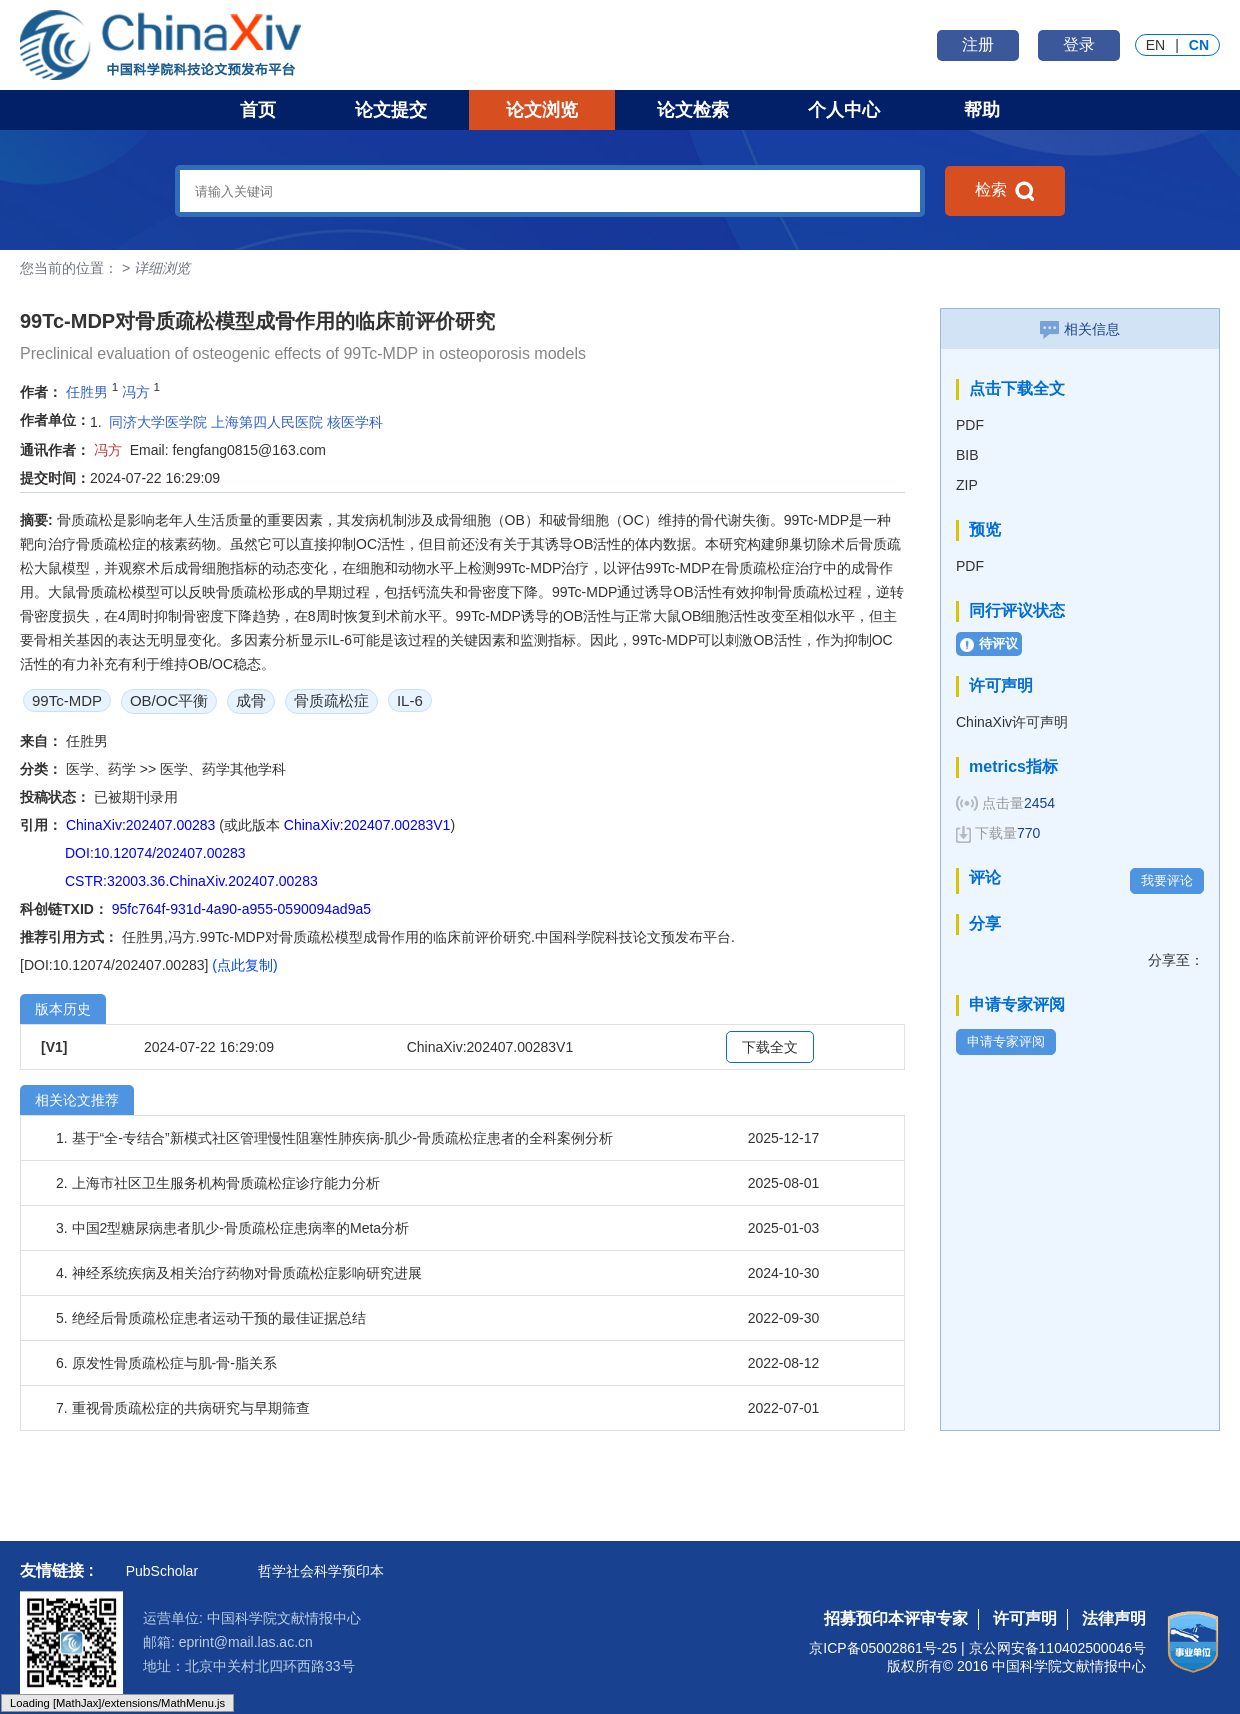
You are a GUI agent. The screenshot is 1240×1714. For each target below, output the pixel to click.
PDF (970, 425)
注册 (978, 44)
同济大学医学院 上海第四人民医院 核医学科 (246, 422)
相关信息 (1080, 329)
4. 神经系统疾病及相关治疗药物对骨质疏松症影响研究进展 (239, 1273)
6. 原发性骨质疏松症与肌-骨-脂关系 (166, 1363)
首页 (258, 110)
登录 (1079, 44)
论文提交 (391, 110)
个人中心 (844, 110)
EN (1155, 45)
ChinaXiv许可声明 (1012, 722)
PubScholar (162, 1571)
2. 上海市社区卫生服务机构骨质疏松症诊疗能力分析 (218, 1183)
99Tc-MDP (67, 700)
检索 (1005, 191)
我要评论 (1167, 880)
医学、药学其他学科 (223, 769)
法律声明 (1114, 1618)
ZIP (967, 485)
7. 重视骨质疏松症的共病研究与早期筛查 (183, 1408)
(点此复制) (244, 965)
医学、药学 (103, 769)
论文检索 (693, 110)
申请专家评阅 (1006, 1041)
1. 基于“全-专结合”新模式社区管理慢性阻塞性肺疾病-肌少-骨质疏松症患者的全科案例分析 (334, 1138)
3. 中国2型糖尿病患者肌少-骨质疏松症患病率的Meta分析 (232, 1228)
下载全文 (770, 1047)
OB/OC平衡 (169, 700)
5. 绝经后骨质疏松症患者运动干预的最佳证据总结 (211, 1318)
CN (1199, 45)
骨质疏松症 (331, 700)
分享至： (1176, 960)
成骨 (251, 700)
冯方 (136, 392)
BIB (967, 455)
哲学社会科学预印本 (321, 1571)
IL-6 (410, 700)
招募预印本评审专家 (896, 1618)
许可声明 (1025, 1618)
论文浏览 (542, 110)
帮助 (982, 110)
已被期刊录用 (136, 797)
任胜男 (87, 392)
